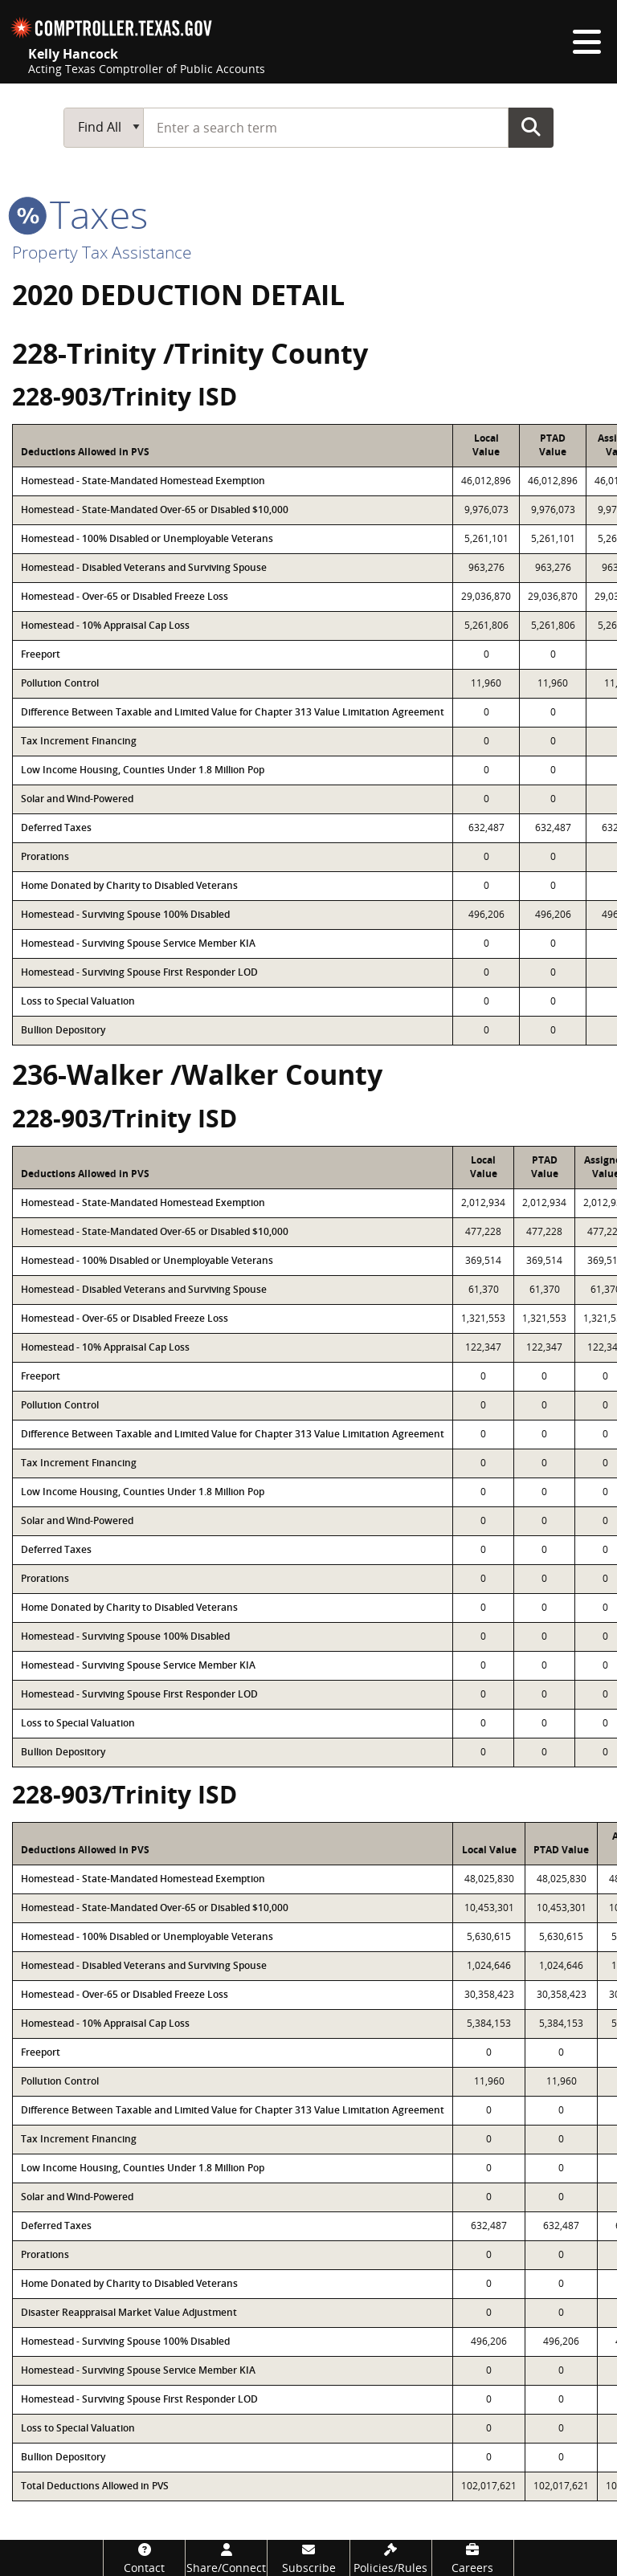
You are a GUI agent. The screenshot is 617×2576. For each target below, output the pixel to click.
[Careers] (472, 2558)
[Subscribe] (308, 2558)
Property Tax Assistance (102, 252)
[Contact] (144, 2558)
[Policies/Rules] (390, 2558)
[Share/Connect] (226, 2558)
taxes (80, 214)
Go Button (531, 127)
